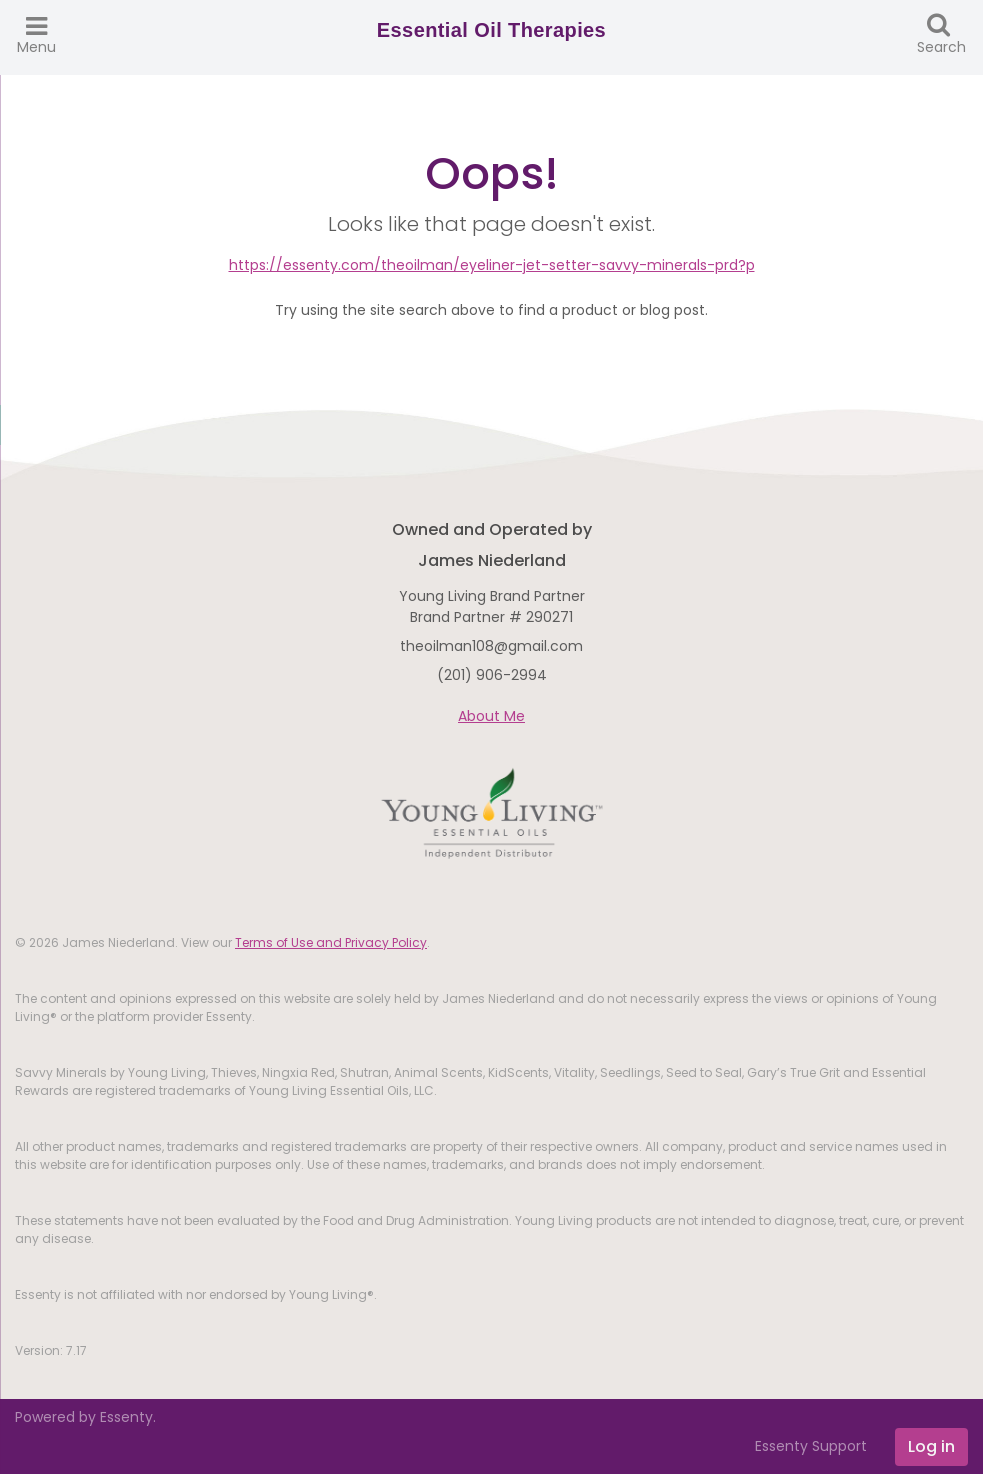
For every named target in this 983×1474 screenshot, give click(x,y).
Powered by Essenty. (85, 1417)
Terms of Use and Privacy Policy (331, 942)
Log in (931, 1446)
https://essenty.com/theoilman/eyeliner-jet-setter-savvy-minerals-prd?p (492, 265)
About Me (491, 716)
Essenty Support (811, 1446)
